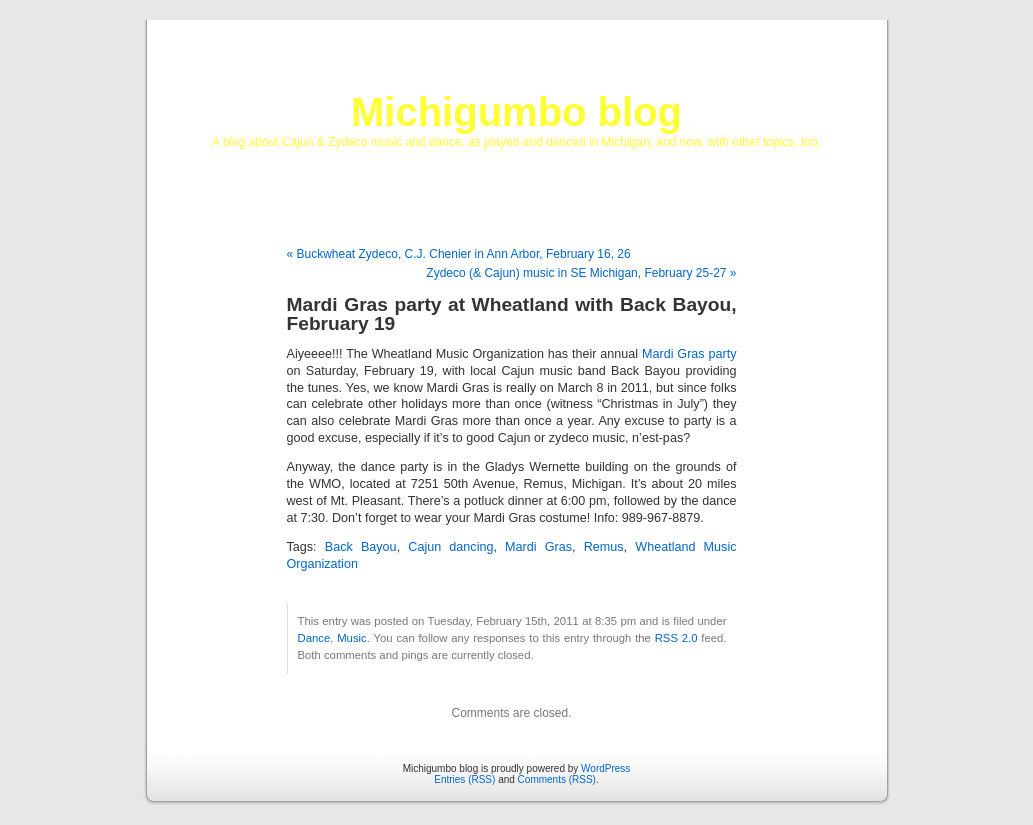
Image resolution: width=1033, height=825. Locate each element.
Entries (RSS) (464, 779)
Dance (314, 638)
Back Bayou (361, 547)
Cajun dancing (450, 547)
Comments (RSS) (557, 779)
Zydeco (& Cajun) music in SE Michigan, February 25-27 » (581, 273)
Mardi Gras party (689, 354)
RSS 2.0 (676, 638)
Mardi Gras (538, 547)
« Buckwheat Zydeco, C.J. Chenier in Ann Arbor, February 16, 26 (459, 254)
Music (352, 638)
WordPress (605, 768)
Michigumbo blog (516, 112)
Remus (604, 547)
